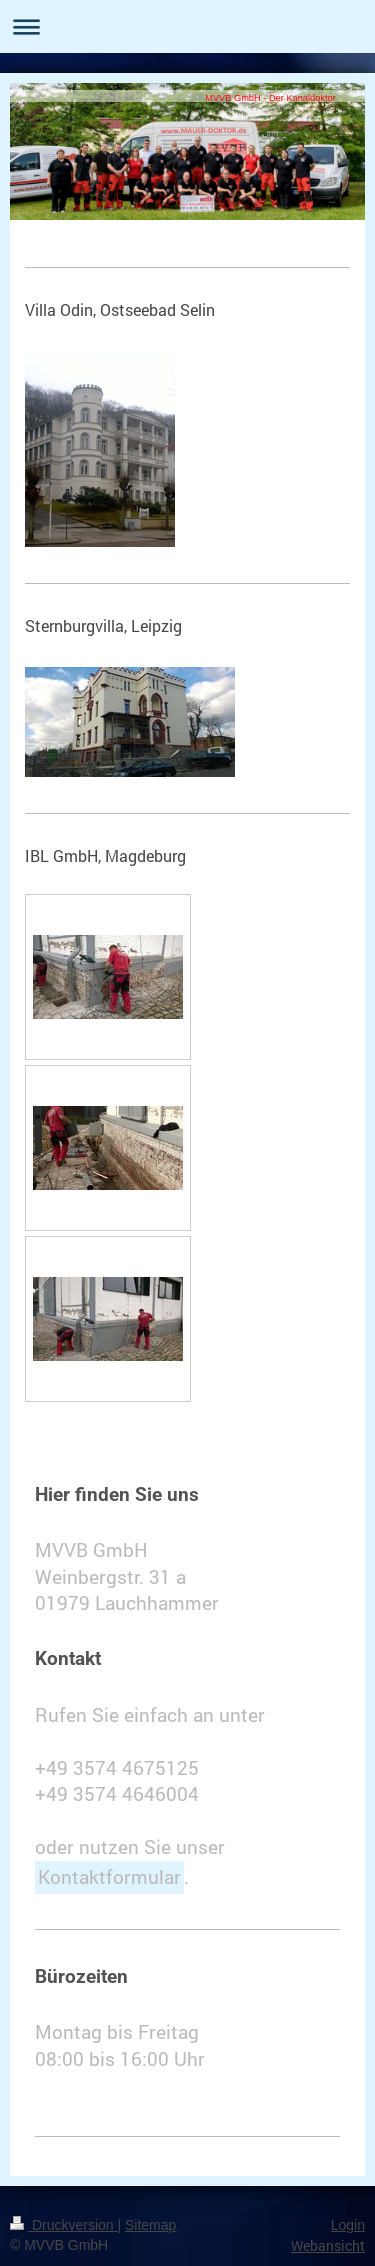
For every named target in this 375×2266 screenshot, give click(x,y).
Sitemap (150, 2225)
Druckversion (63, 2225)
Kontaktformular (109, 1876)
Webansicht (328, 2245)
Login (348, 2225)
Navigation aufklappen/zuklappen (187, 26)
